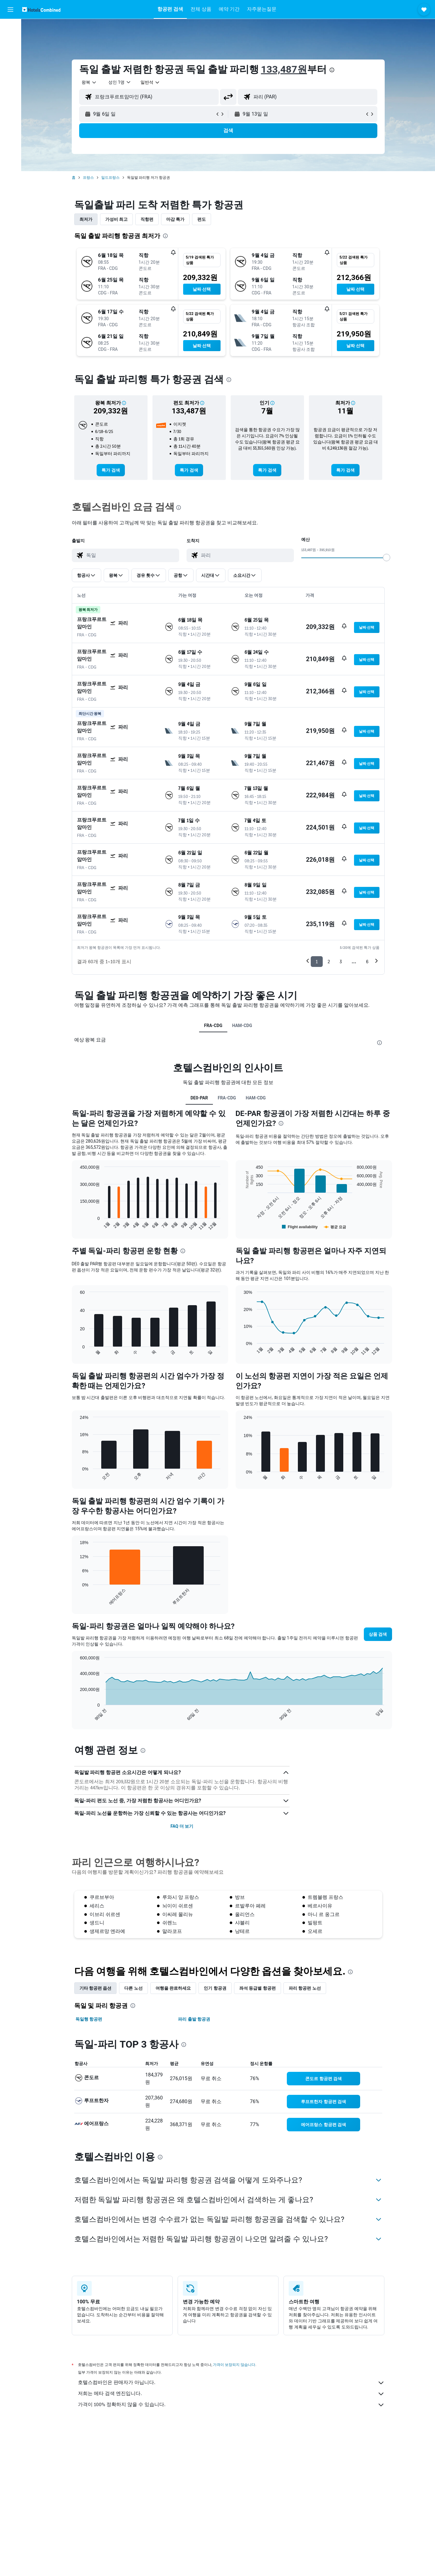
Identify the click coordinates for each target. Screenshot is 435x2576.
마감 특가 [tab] (175, 219)
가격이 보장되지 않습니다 (234, 2364)
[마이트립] (10, 84)
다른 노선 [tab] (133, 1988)
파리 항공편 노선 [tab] (305, 1988)
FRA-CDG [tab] (213, 1025)
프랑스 (88, 177)
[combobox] (89, 82)
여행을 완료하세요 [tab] (173, 1988)
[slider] (386, 557)
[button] (10, 9)
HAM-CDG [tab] (242, 1025)
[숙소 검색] (10, 41)
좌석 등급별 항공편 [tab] (257, 1988)
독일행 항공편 (88, 2019)
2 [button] (329, 961)
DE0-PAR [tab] (199, 1097)
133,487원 (284, 69)
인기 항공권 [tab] (215, 1988)
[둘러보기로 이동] (10, 67)
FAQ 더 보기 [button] (182, 1826)
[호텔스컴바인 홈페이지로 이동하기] (41, 9)
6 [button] (367, 961)
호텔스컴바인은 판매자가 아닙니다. (231, 2382)
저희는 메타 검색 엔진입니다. (231, 2394)
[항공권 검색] (10, 28)
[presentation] (332, 70)
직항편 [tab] (147, 219)
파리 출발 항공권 (194, 2019)
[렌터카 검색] (10, 54)
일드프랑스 (110, 177)
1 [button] (317, 961)
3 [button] (341, 961)
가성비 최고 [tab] (116, 219)
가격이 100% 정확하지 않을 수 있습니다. (231, 2405)
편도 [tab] (201, 219)
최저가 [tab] (85, 219)
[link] (111, 470)
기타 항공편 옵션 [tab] (95, 1988)
